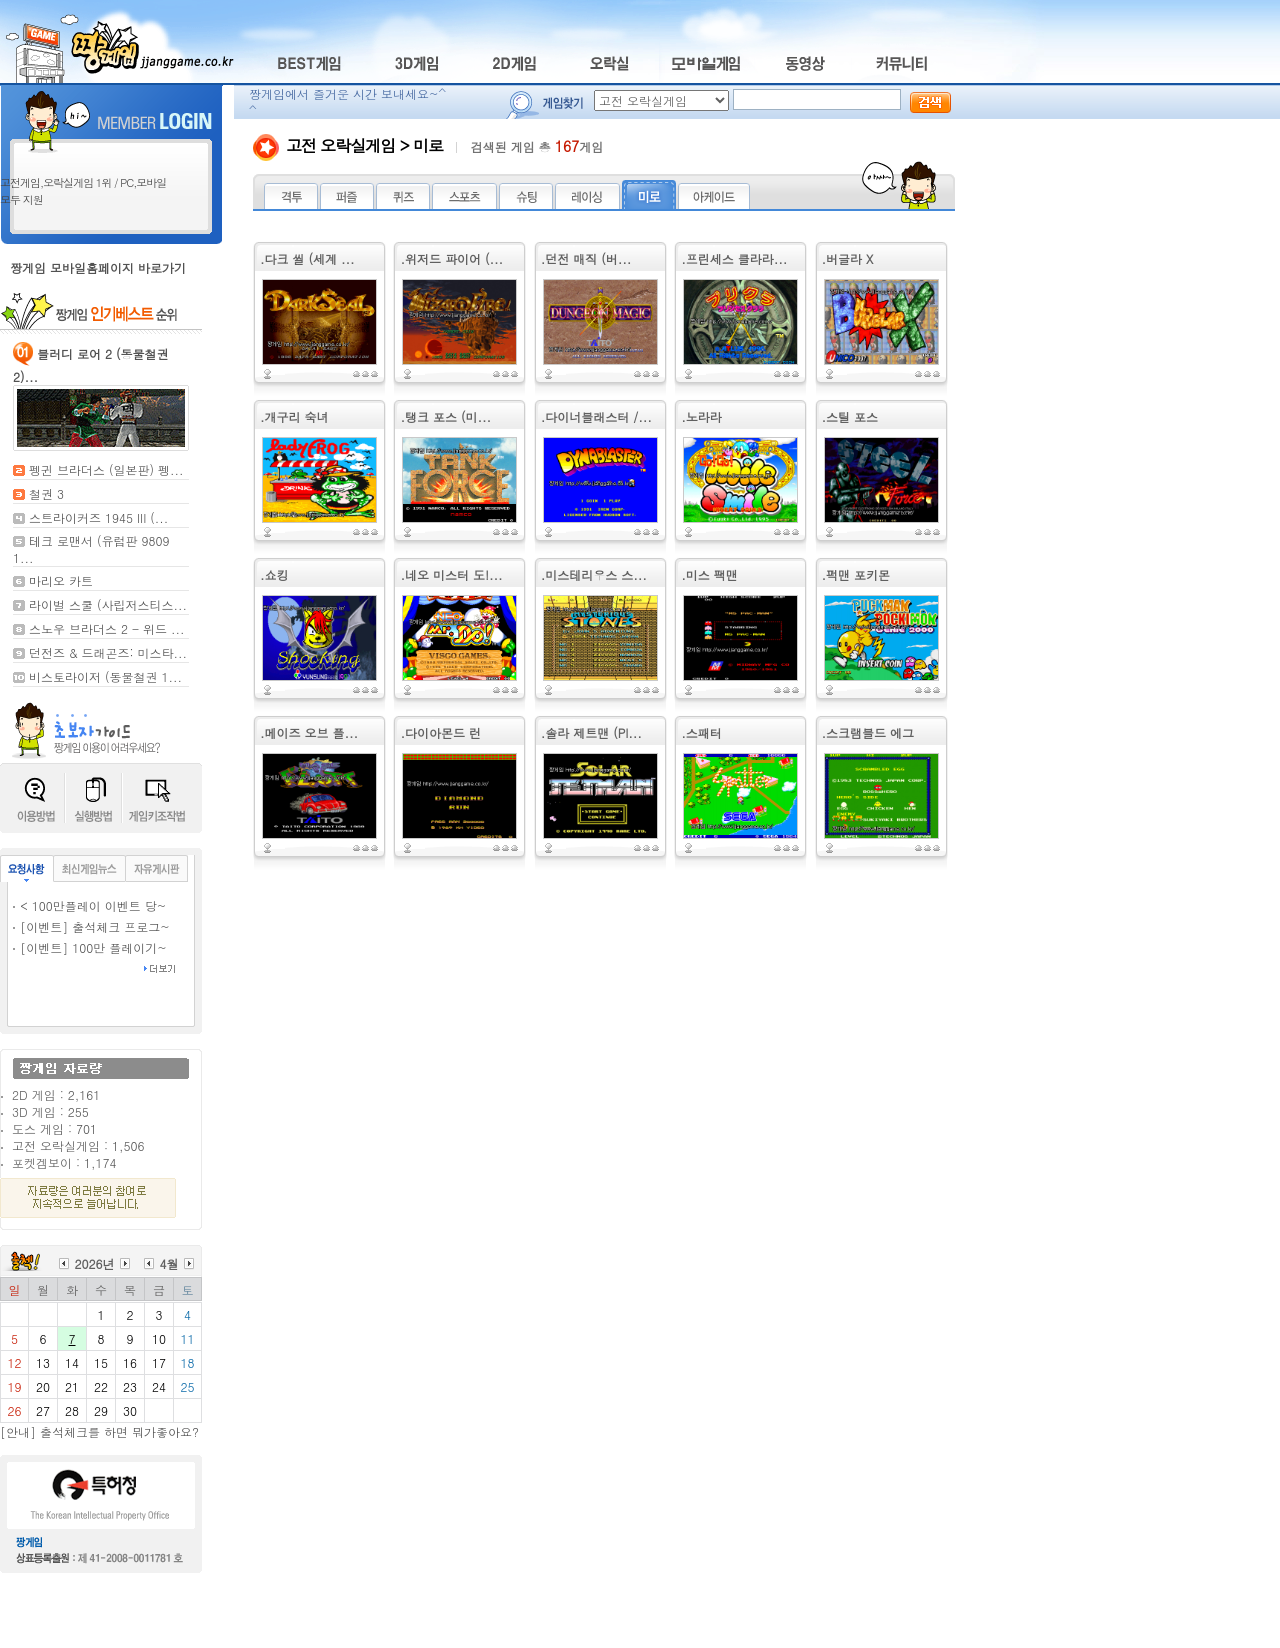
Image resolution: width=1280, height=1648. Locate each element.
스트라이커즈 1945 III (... (98, 517)
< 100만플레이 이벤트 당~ (93, 905)
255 (78, 1111)
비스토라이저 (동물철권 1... (105, 676)
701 (86, 1128)
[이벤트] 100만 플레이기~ (93, 947)
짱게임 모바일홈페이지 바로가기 (98, 267)
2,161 (84, 1094)
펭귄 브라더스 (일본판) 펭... (106, 469)
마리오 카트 (61, 580)
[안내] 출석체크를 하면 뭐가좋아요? (99, 1431)
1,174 (100, 1162)
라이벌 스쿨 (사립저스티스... (108, 604)
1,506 (128, 1145)
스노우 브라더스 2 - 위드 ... (107, 628)
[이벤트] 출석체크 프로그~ (95, 926)
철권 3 (46, 493)
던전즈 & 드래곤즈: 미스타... (108, 652)
